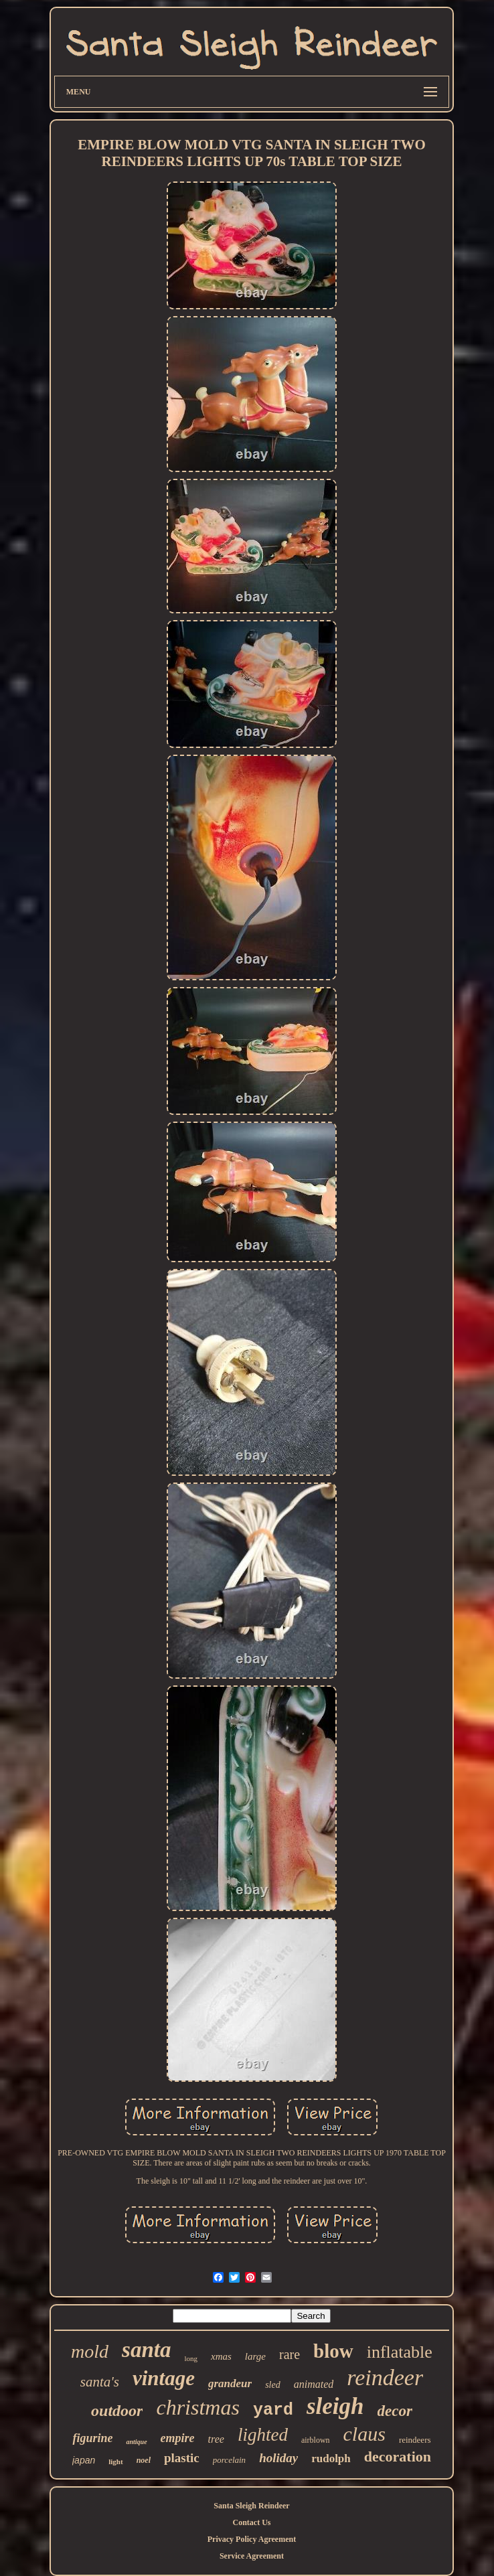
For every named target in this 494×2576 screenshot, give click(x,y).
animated (314, 2384)
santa (146, 2350)
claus (364, 2434)
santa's (99, 2382)
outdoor (117, 2410)
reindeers (415, 2440)
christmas (197, 2407)
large (255, 2356)
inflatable (399, 2352)
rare (289, 2354)
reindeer (385, 2377)
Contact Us (251, 2522)
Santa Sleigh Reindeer (251, 2505)
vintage (164, 2378)
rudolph (331, 2458)
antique (136, 2441)
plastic (181, 2458)
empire (178, 2438)
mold (89, 2351)
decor (395, 2411)
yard (273, 2410)
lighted (263, 2435)
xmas (221, 2356)
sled (272, 2385)
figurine (92, 2438)
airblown (315, 2440)
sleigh (335, 2406)
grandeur (230, 2383)
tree (216, 2439)
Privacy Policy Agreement (252, 2539)
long (190, 2358)
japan (83, 2460)
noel (144, 2460)
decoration (397, 2456)
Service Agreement (252, 2556)
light (115, 2461)
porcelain (229, 2460)
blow (333, 2351)
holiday (278, 2458)
